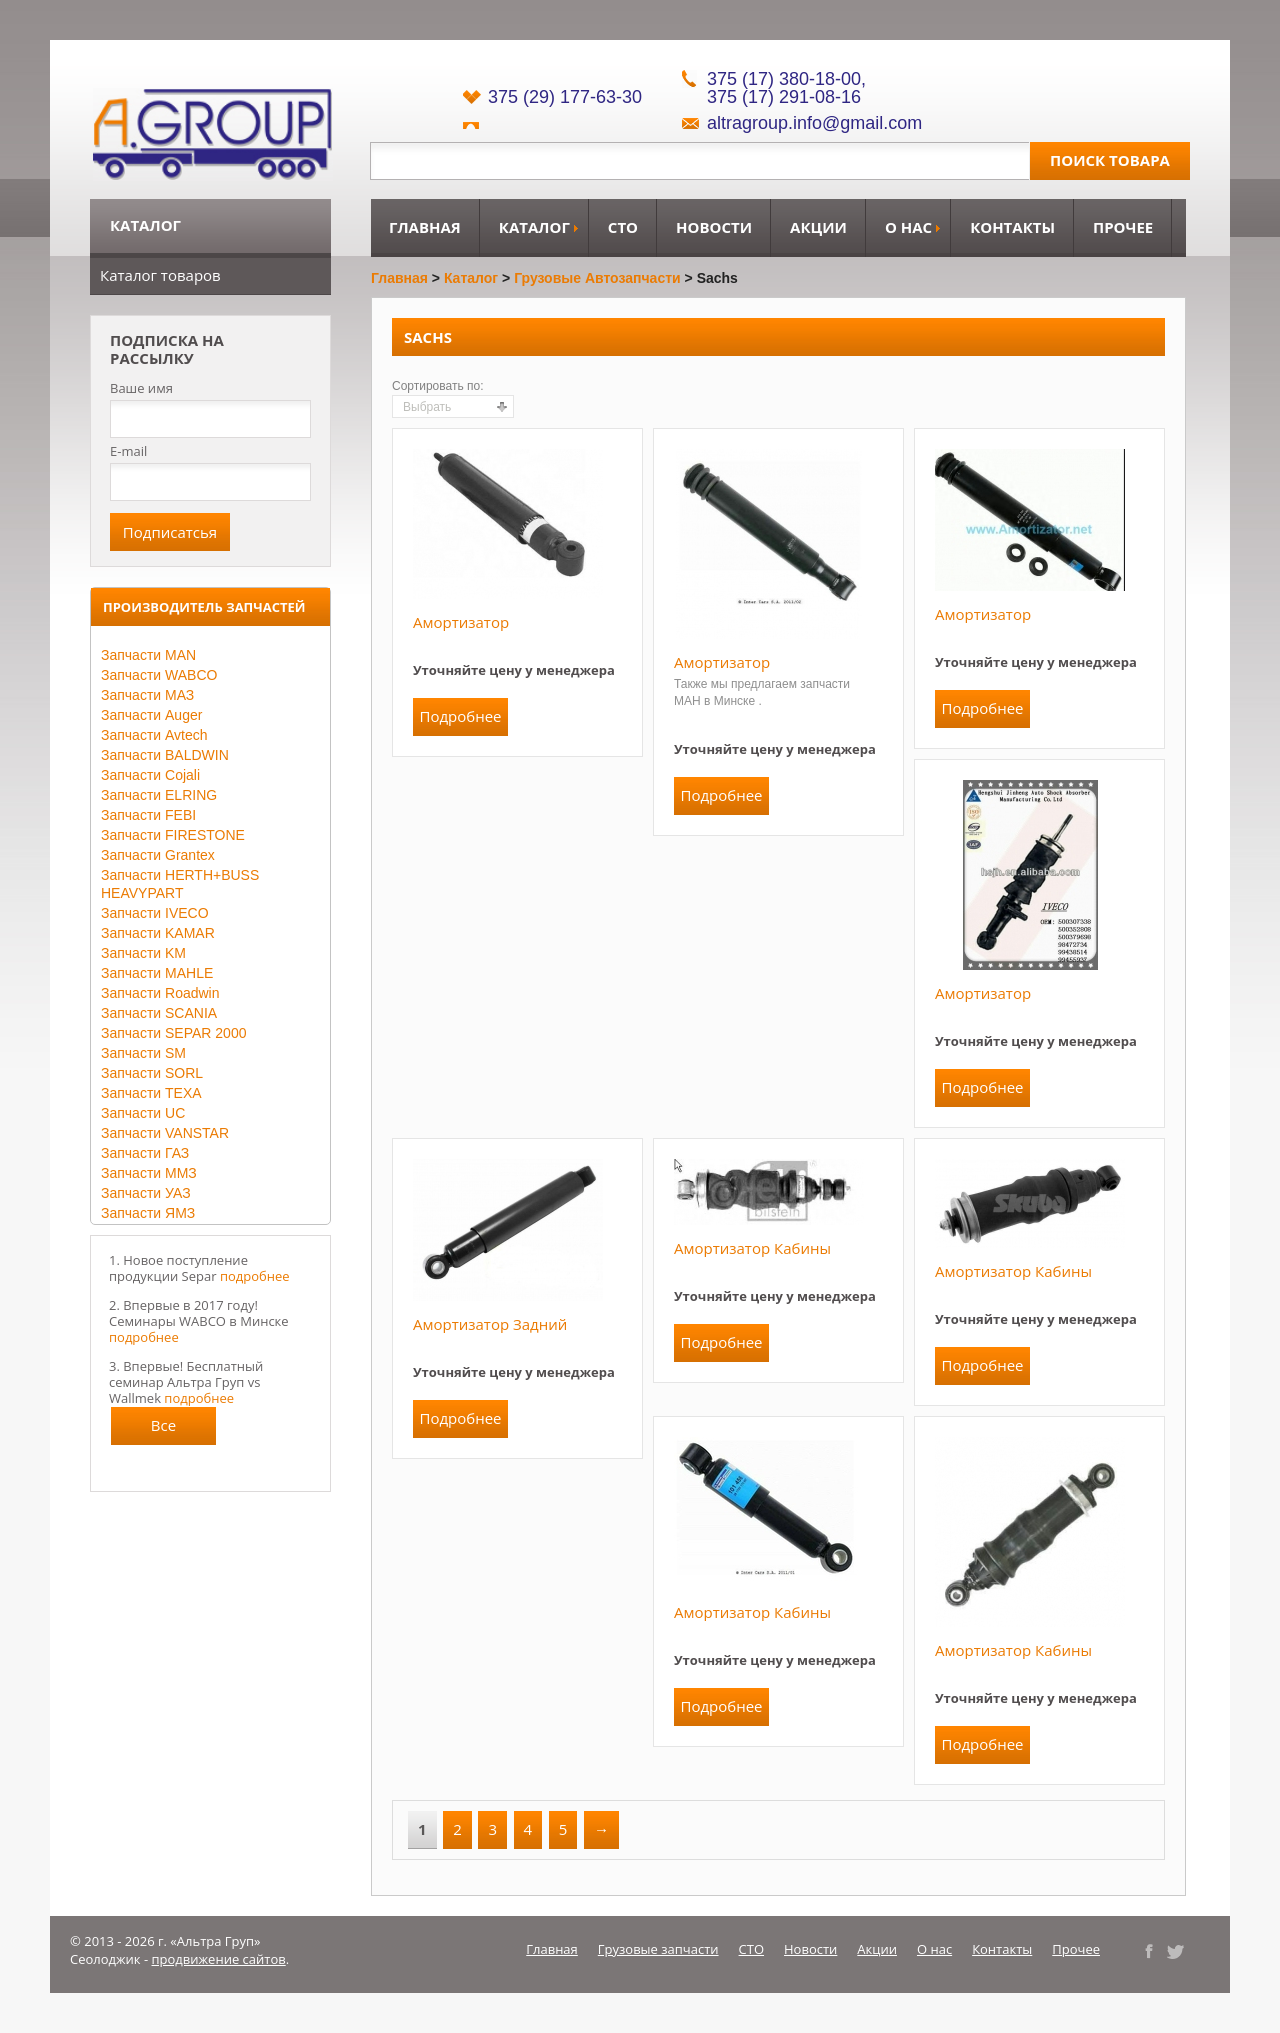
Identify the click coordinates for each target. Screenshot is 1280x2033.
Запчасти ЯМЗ (148, 1213)
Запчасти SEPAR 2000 (173, 1033)
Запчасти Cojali (150, 775)
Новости (714, 227)
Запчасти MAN (148, 655)
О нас (908, 227)
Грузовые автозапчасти (597, 278)
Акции (818, 227)
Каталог (534, 227)
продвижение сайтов (219, 1959)
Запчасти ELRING (159, 795)
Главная (425, 227)
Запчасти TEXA (151, 1093)
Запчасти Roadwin (160, 993)
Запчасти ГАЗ (145, 1153)
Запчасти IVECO (155, 913)
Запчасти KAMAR (158, 933)
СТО (623, 227)
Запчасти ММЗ (149, 1173)
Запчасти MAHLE (157, 973)
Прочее (1123, 227)
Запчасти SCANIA (159, 1013)
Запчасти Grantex (158, 855)
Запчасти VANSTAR (165, 1133)
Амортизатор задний (490, 1324)
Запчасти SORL (152, 1073)
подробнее (255, 1276)
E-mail (128, 451)
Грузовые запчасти (658, 1949)
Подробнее (460, 716)
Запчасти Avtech (154, 735)
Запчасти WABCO (159, 675)
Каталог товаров (160, 275)
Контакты (1012, 227)
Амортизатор (461, 622)
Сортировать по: (438, 386)
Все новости (164, 1430)
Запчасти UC (143, 1113)
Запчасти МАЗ (147, 695)
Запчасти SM (143, 1053)
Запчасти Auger (151, 715)
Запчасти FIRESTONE (173, 835)
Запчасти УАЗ (146, 1193)
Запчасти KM (143, 953)
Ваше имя (141, 388)
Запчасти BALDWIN (165, 755)
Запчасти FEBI (148, 815)
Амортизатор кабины (752, 1248)
